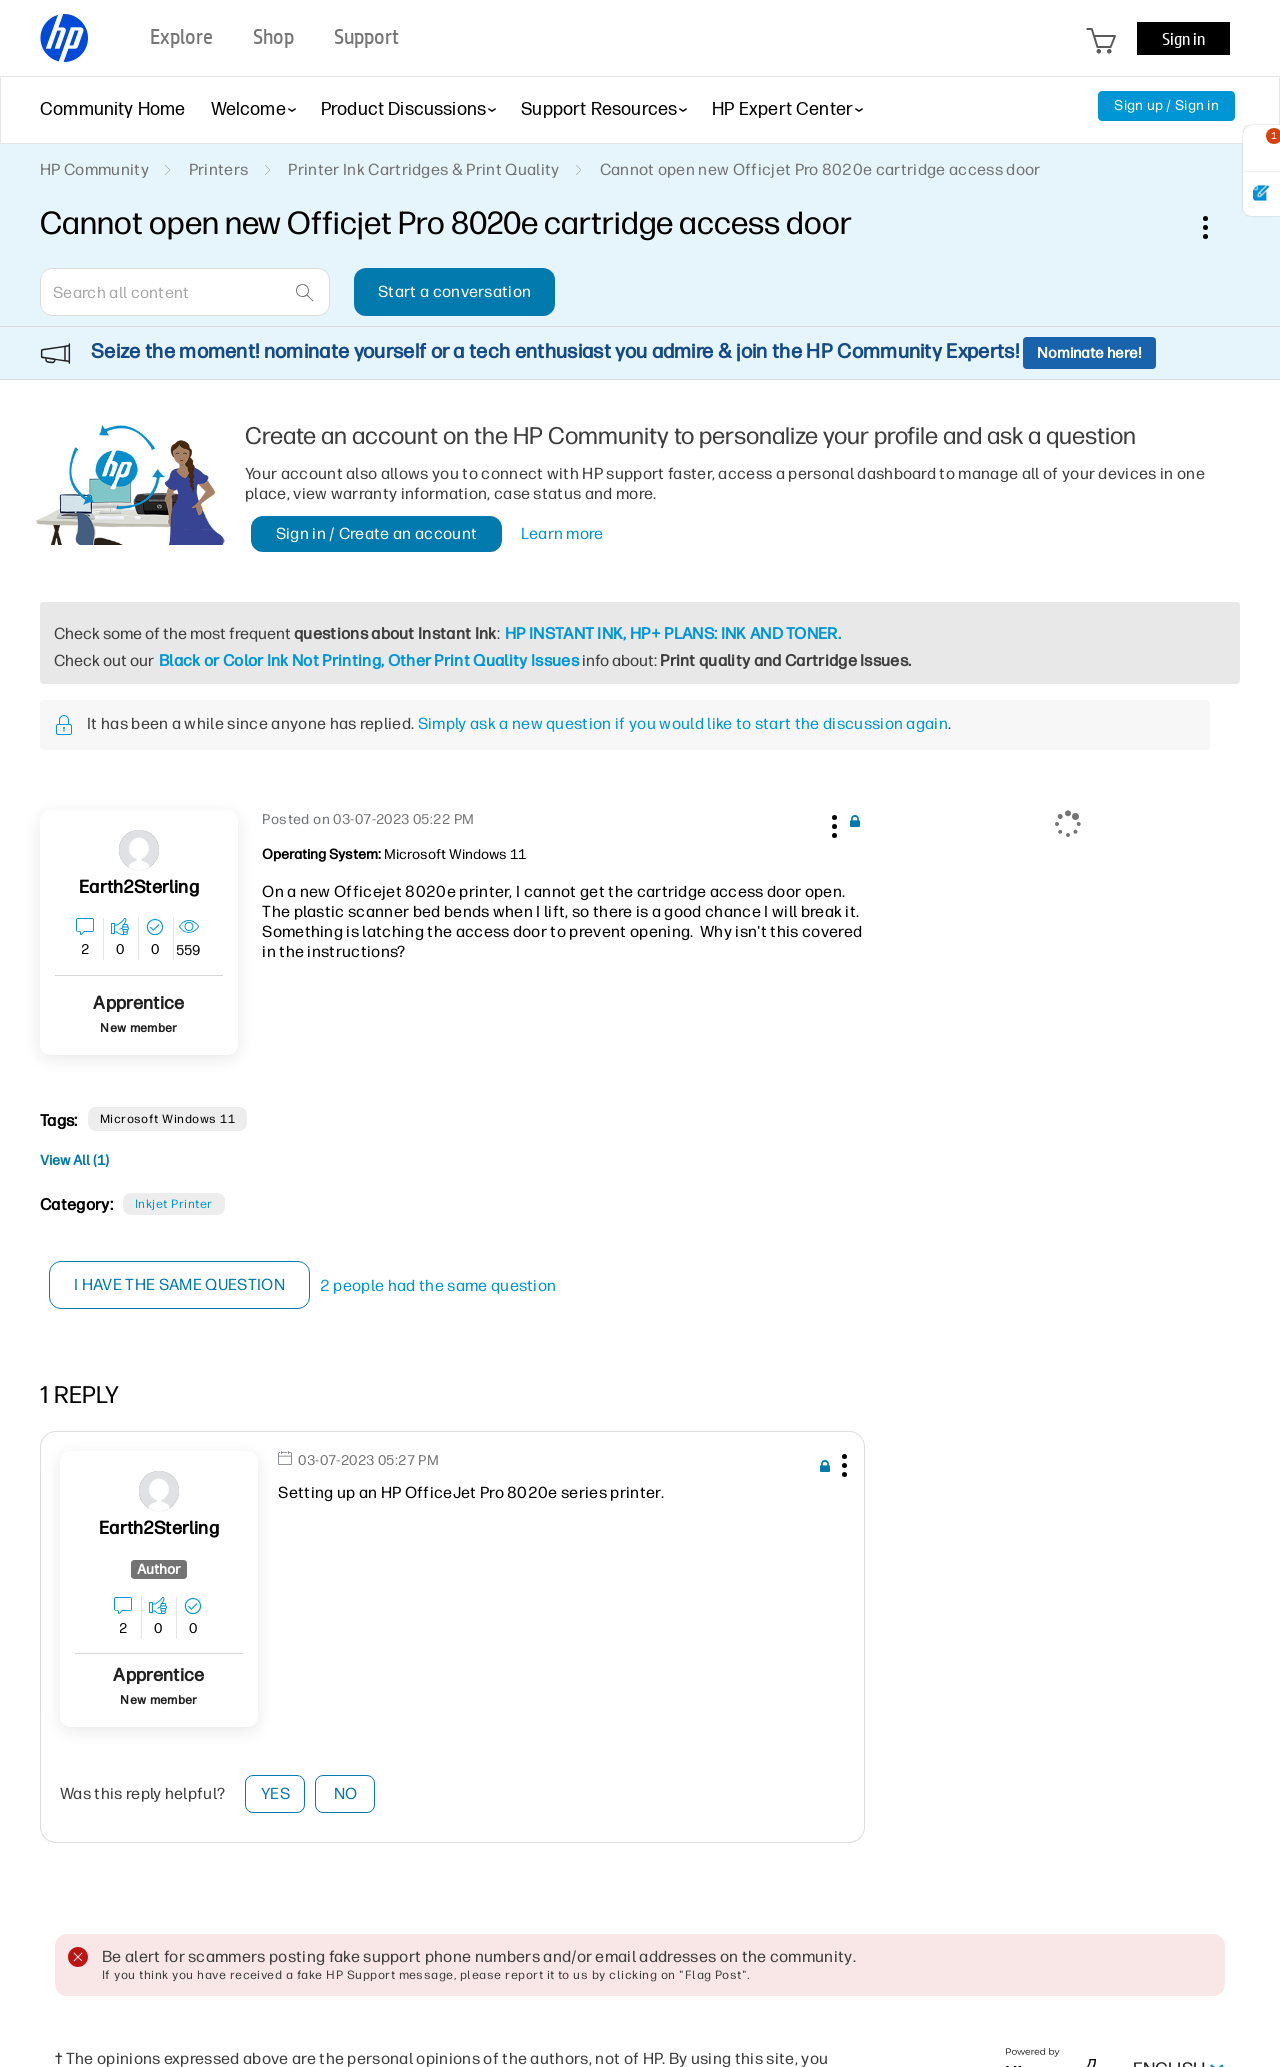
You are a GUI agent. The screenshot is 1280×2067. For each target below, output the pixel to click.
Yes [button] (275, 1793)
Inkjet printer (174, 1204)
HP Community (94, 169)
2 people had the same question (438, 1285)
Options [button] (1216, 227)
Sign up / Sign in (1166, 105)
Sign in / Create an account (377, 533)
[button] (832, 823)
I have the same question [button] (179, 1284)
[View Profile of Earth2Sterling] (139, 887)
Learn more (562, 533)
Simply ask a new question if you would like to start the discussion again (683, 723)
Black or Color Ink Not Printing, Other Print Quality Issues (369, 660)
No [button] (346, 1793)
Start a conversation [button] (454, 291)
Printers (219, 169)
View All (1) (74, 1160)
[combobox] (185, 292)
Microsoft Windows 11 (168, 1119)
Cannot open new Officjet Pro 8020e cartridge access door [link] (820, 169)
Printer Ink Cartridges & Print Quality (423, 169)
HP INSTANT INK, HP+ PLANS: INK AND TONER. (673, 633)
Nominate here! (1089, 353)
